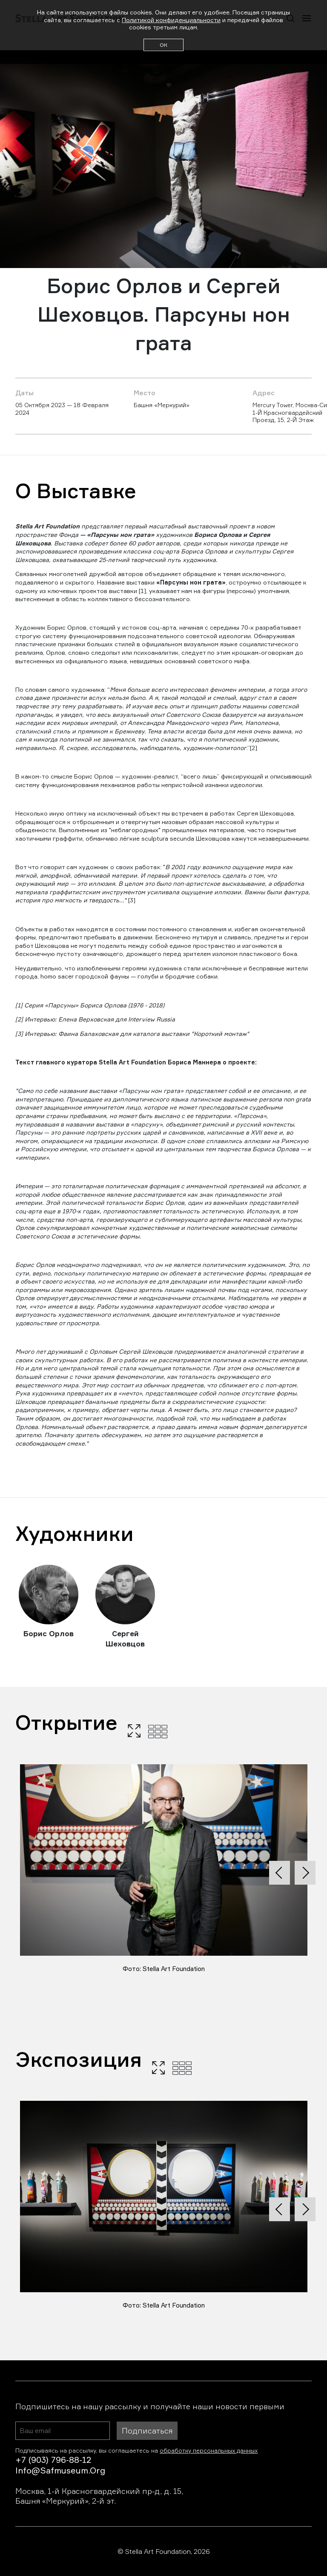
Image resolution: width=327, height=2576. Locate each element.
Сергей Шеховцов (125, 1638)
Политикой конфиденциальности (171, 19)
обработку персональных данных (209, 2450)
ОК (163, 45)
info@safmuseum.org (60, 2470)
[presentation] (279, 1873)
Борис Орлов (48, 1633)
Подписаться (147, 2430)
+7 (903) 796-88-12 (53, 2459)
